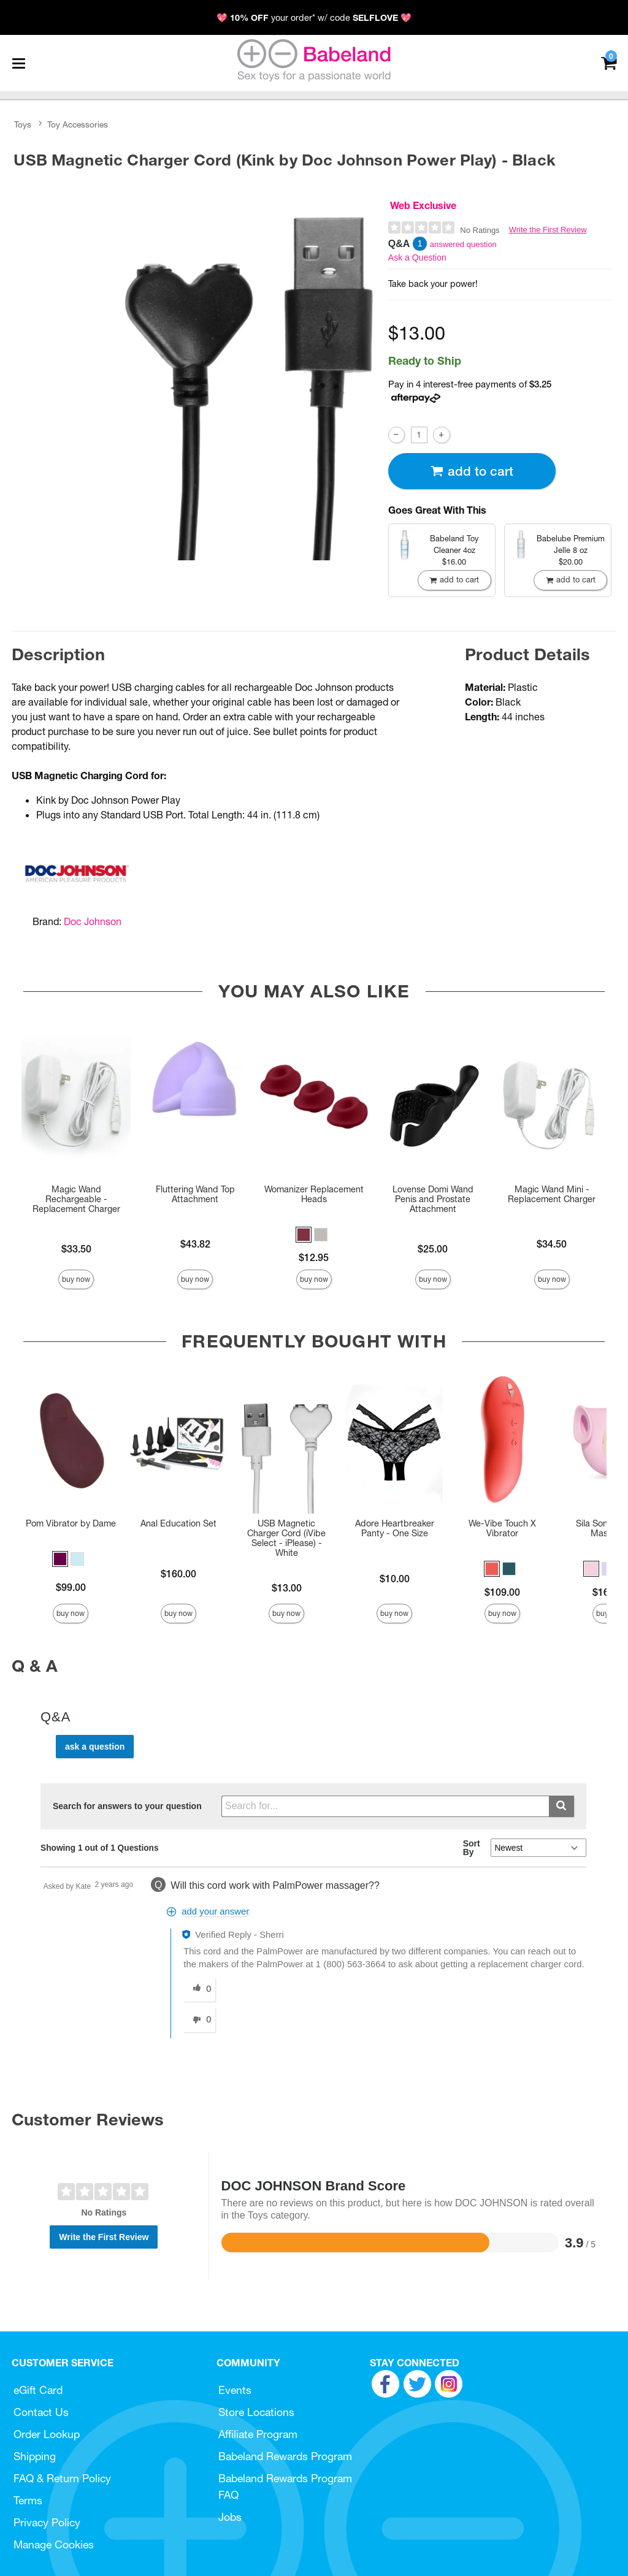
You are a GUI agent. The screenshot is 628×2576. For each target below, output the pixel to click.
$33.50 (76, 1249)
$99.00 (71, 1587)
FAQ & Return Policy (62, 2478)
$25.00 (433, 1249)
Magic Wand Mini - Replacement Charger (551, 1194)
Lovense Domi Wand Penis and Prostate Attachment (432, 1199)
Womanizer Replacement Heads (314, 1194)
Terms (27, 2500)
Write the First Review (548, 229)
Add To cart (472, 471)
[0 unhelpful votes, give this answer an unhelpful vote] (199, 2020)
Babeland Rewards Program (285, 2456)
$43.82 (195, 1244)
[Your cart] (608, 62)
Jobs (230, 2516)
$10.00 (395, 1578)
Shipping (34, 2456)
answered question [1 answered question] (463, 244)
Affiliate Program (257, 2434)
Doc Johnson (92, 921)
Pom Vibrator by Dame (71, 1523)
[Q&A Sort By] (538, 1848)
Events (234, 2390)
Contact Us (41, 2412)
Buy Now (76, 1279)
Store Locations (256, 2412)
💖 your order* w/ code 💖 (314, 17)
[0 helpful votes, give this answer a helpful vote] (199, 1989)
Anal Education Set (178, 1523)
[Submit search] (561, 1806)
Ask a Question (417, 257)
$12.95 (314, 1257)
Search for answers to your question (127, 1806)
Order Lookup (46, 2434)
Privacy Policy (46, 2522)
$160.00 (178, 1574)
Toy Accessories (77, 124)
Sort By (471, 1847)
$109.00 (502, 1592)
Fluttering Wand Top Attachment (195, 1194)
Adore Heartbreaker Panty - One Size (394, 1528)
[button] (303, 1234)
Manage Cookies (53, 2544)
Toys (22, 124)
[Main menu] (18, 63)
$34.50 (552, 1244)
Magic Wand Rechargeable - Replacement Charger (76, 1199)
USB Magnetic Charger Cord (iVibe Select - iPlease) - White (286, 1538)
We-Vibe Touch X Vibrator (502, 1528)
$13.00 (287, 1588)
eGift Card (38, 2390)
